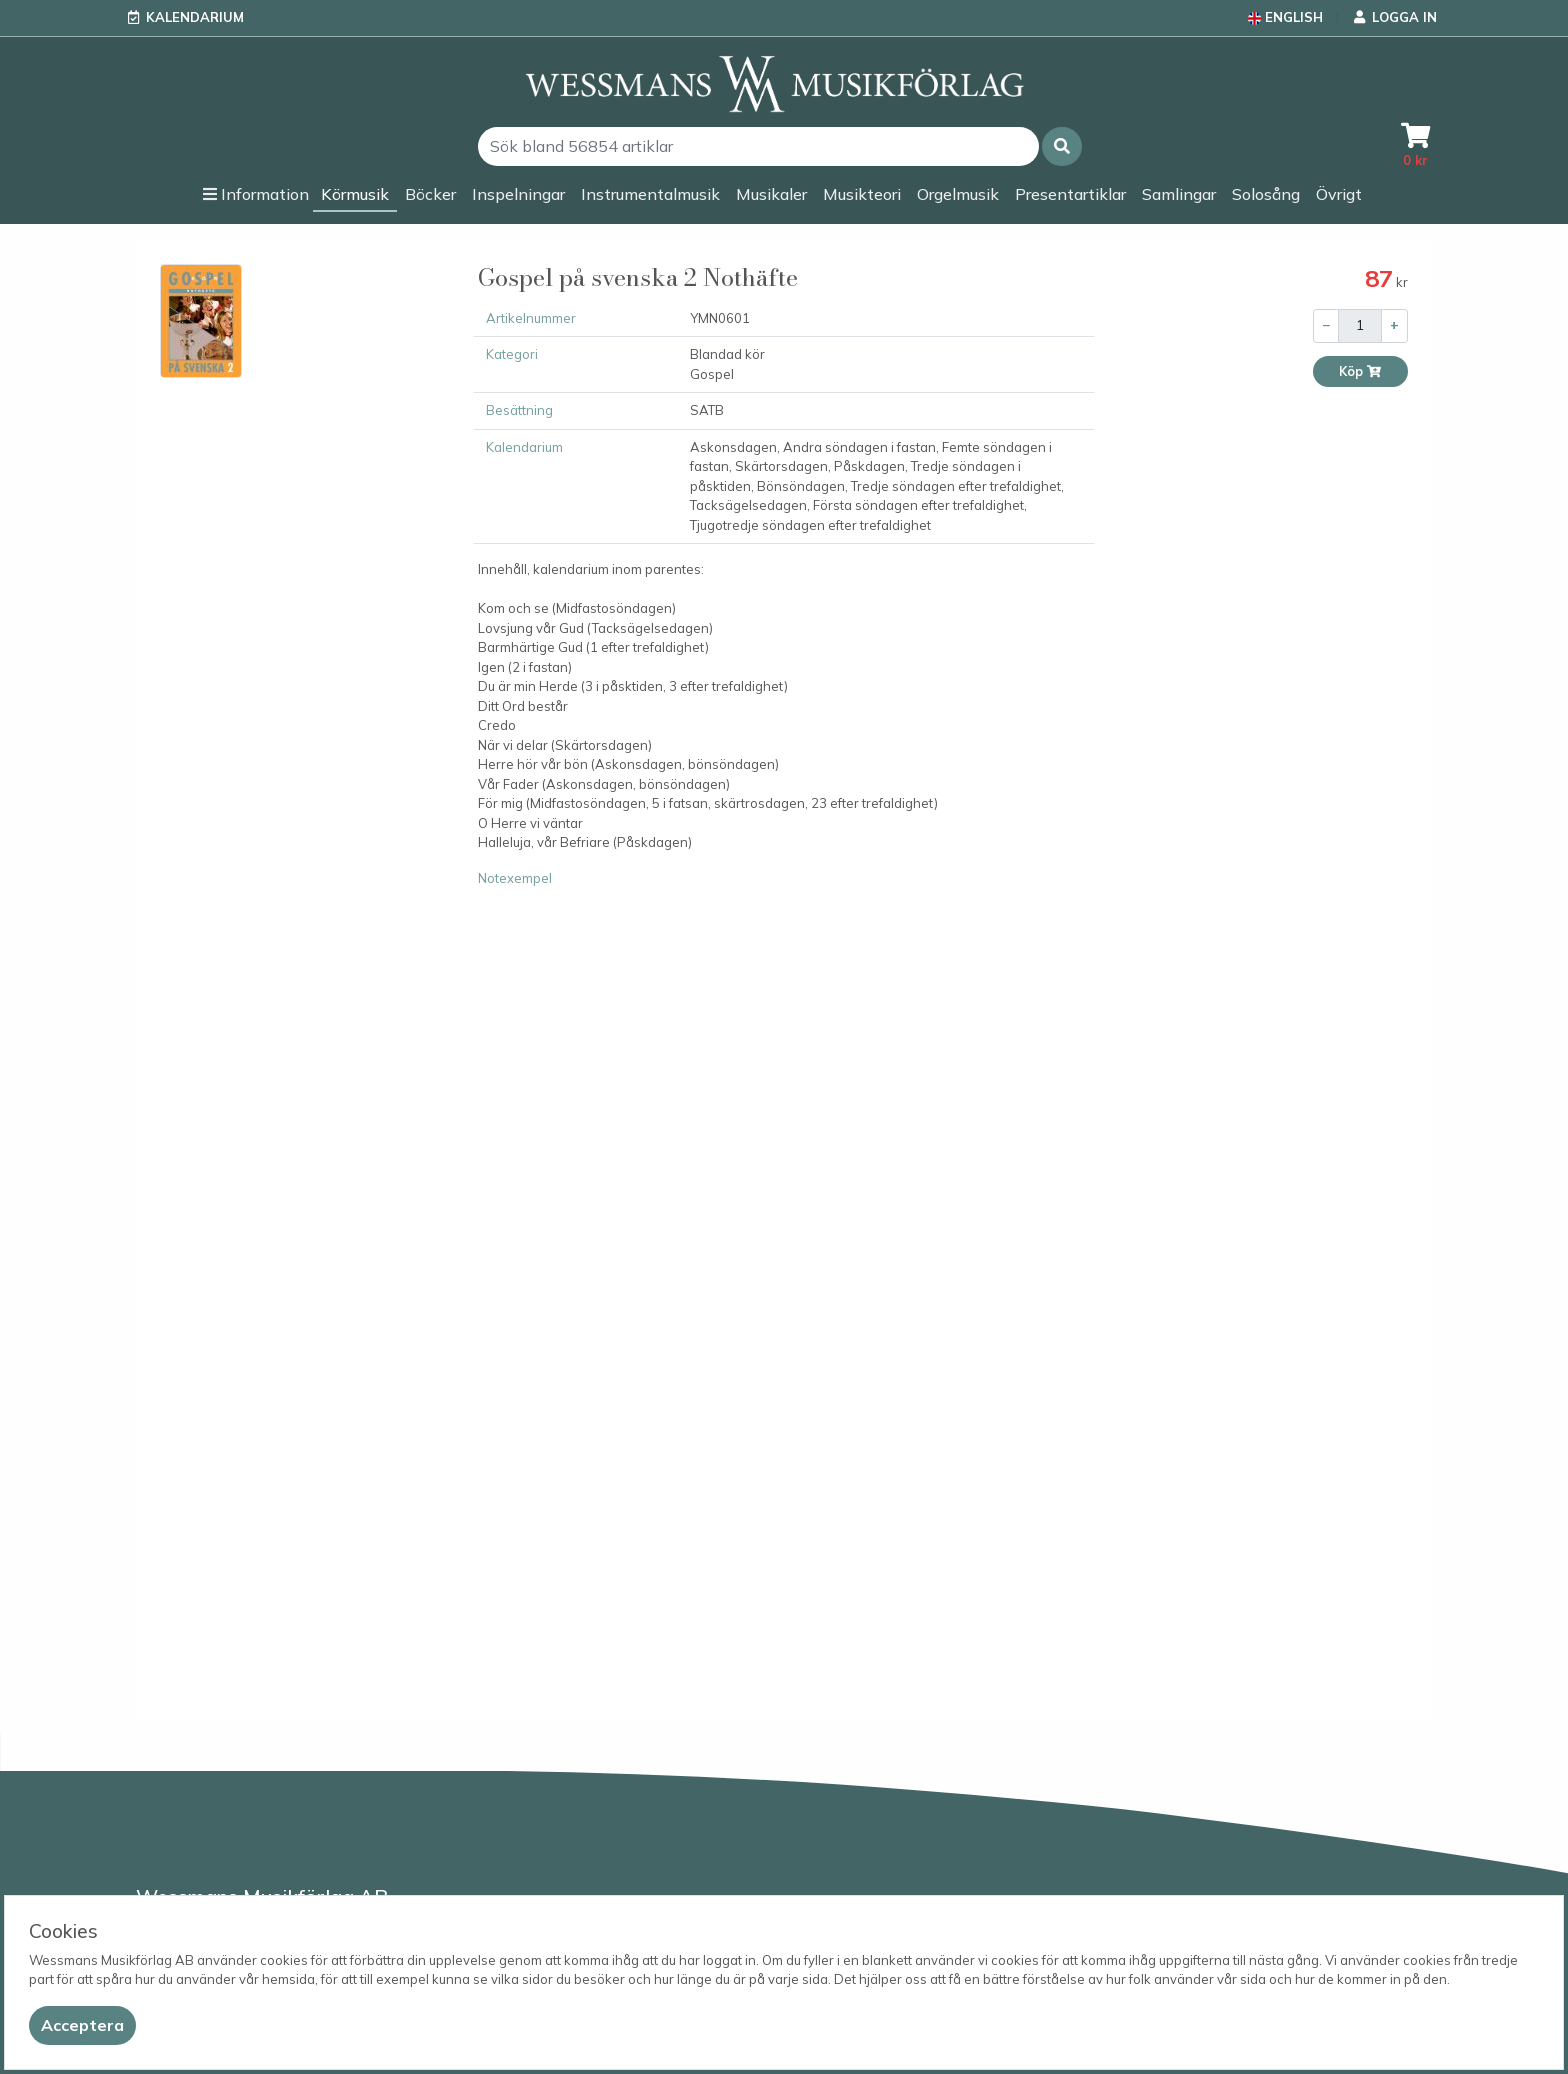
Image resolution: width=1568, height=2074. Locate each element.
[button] (1062, 146)
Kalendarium (195, 17)
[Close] (82, 2025)
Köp (1360, 371)
